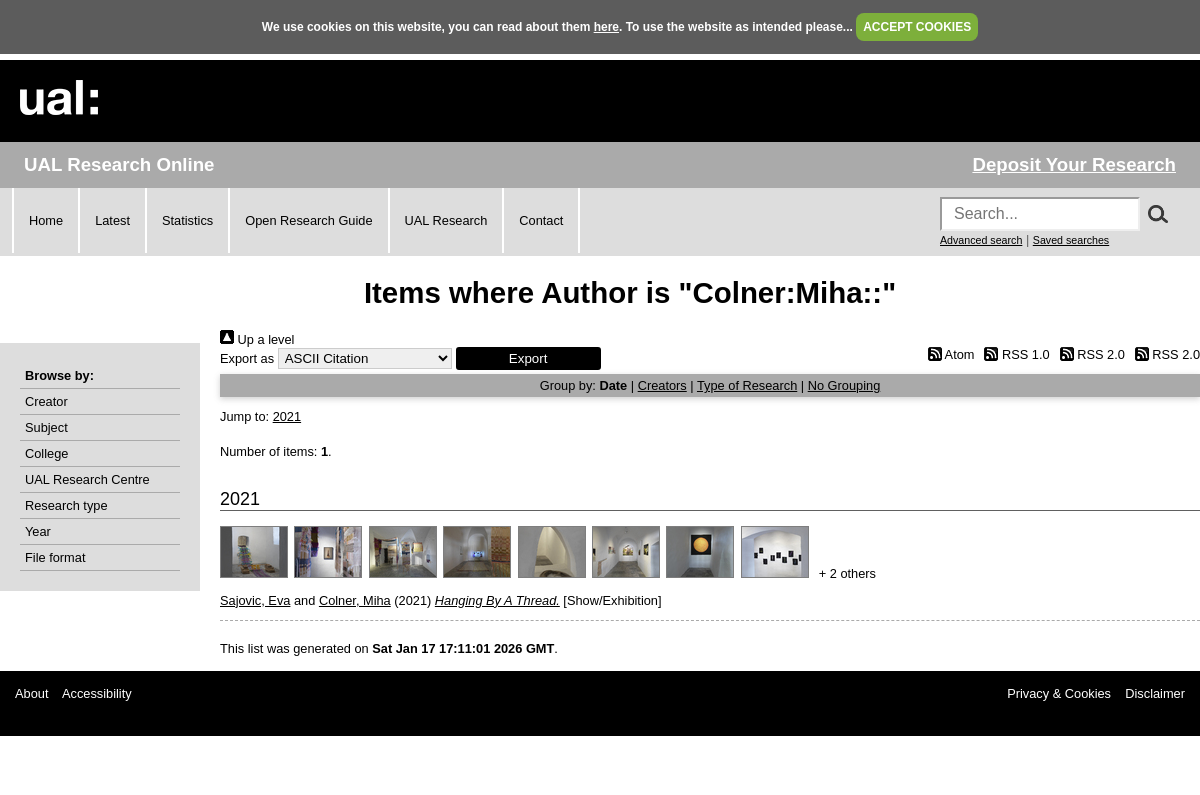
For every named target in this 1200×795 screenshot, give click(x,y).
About (31, 693)
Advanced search (981, 240)
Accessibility (97, 693)
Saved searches (1071, 240)
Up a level (257, 339)
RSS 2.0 (1089, 354)
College (46, 453)
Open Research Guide (308, 220)
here (606, 27)
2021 (287, 416)
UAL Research (446, 220)
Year (38, 531)
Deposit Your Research (1074, 164)
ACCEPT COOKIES (917, 27)
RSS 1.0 (1014, 354)
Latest (112, 220)
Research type (66, 505)
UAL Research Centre (87, 479)
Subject (46, 427)
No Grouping (844, 385)
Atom (947, 354)
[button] (528, 358)
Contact (541, 220)
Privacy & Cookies (1059, 693)
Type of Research (747, 385)
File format (55, 557)
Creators (662, 385)
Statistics (187, 220)
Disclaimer (1155, 693)
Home (46, 220)
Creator (46, 401)
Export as (247, 358)
